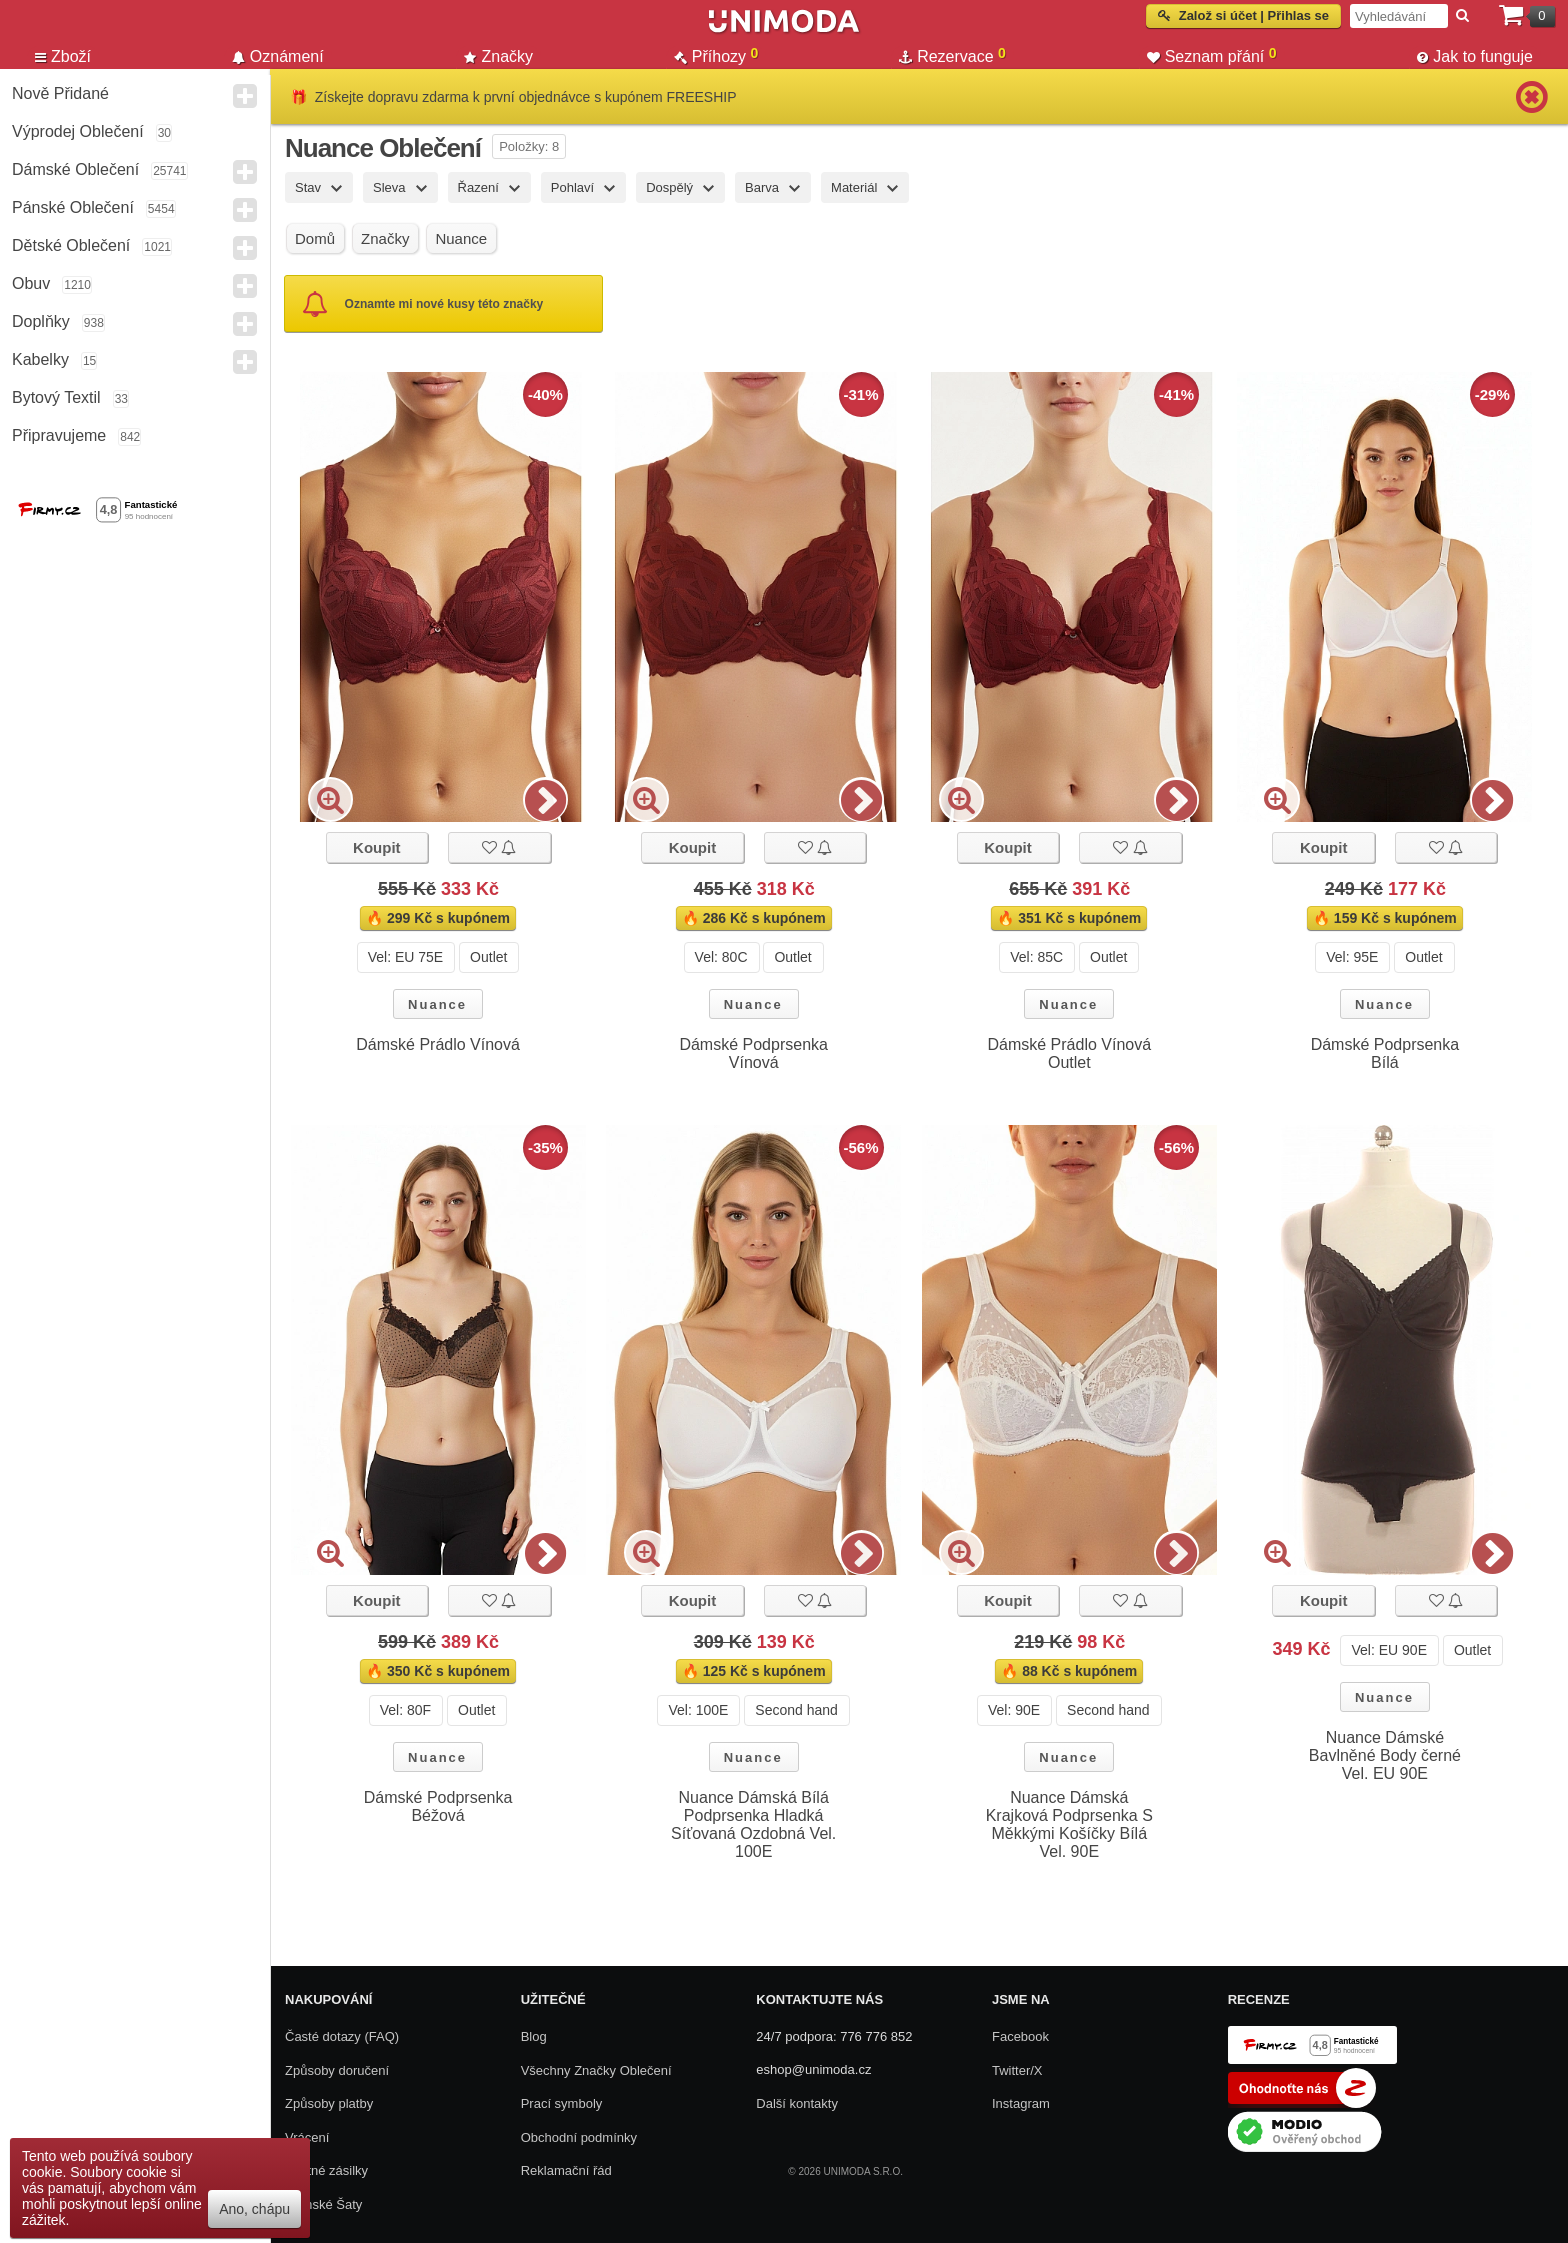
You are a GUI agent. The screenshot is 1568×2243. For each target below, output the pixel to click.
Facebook (1020, 2036)
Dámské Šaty (323, 2204)
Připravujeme (59, 435)
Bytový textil (56, 397)
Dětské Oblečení (71, 245)
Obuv (31, 283)
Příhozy (716, 56)
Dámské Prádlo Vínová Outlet (1069, 1053)
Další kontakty (797, 2103)
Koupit (376, 847)
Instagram (1021, 2103)
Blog (534, 2036)
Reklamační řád (566, 2170)
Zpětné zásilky (326, 2170)
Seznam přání (1212, 56)
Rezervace (952, 56)
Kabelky (40, 359)
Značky (498, 56)
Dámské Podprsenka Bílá (1385, 1053)
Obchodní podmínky (579, 2137)
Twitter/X (1017, 2070)
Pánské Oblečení (73, 207)
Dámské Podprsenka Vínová (753, 1053)
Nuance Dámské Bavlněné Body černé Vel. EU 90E (1385, 1755)
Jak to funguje (1475, 56)
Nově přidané (60, 93)
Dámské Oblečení (75, 169)
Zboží (63, 56)
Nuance (437, 1004)
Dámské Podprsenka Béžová (438, 1806)
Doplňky (41, 321)
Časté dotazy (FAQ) (342, 2036)
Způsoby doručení (337, 2070)
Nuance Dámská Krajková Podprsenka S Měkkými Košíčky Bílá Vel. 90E (1069, 1824)
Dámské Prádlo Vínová (438, 1044)
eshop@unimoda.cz (813, 2069)
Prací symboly (562, 2103)
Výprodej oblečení (78, 131)
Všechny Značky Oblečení (596, 2070)
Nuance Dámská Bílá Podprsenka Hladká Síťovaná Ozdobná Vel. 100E (753, 1824)
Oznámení (278, 56)
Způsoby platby (329, 2103)
